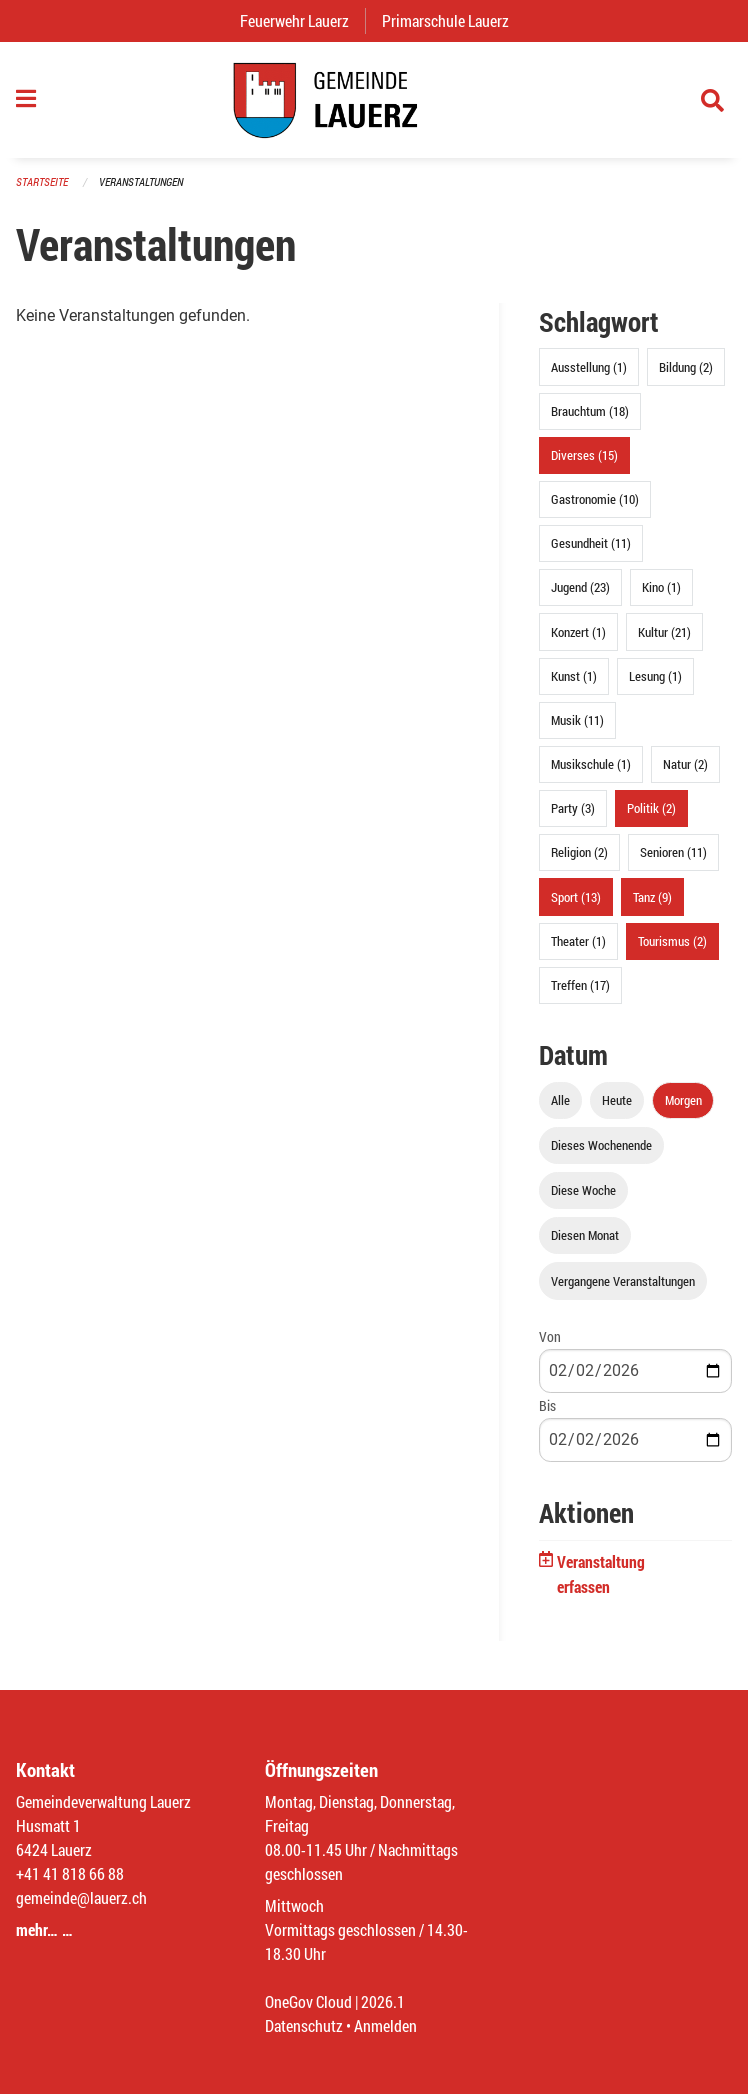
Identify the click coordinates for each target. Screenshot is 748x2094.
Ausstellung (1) (589, 367)
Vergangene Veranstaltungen (623, 1281)
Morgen (683, 1100)
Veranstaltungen (141, 181)
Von (550, 1336)
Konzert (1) (578, 632)
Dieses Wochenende (601, 1145)
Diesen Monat (585, 1235)
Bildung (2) (686, 367)
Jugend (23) (580, 587)
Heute (617, 1100)
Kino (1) (661, 587)
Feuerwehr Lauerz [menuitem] (302, 20)
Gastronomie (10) (595, 499)
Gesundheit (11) (591, 543)
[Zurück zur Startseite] (374, 100)
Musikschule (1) (591, 764)
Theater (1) (578, 941)
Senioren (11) (673, 852)
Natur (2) (685, 764)
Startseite (42, 181)
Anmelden (385, 2025)
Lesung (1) (655, 676)
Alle (560, 1100)
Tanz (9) (652, 897)
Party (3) (573, 808)
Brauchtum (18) (590, 411)
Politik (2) (651, 808)
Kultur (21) (664, 632)
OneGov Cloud (308, 2001)
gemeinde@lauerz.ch (81, 1897)
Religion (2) (579, 852)
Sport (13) (576, 897)
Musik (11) (577, 720)
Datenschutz (304, 2025)
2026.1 (383, 2001)
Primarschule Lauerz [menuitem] (453, 20)
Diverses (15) (584, 455)
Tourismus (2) (672, 941)
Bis (547, 1405)
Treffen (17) (580, 985)
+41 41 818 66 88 (70, 1873)
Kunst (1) (574, 676)
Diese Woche (583, 1190)
